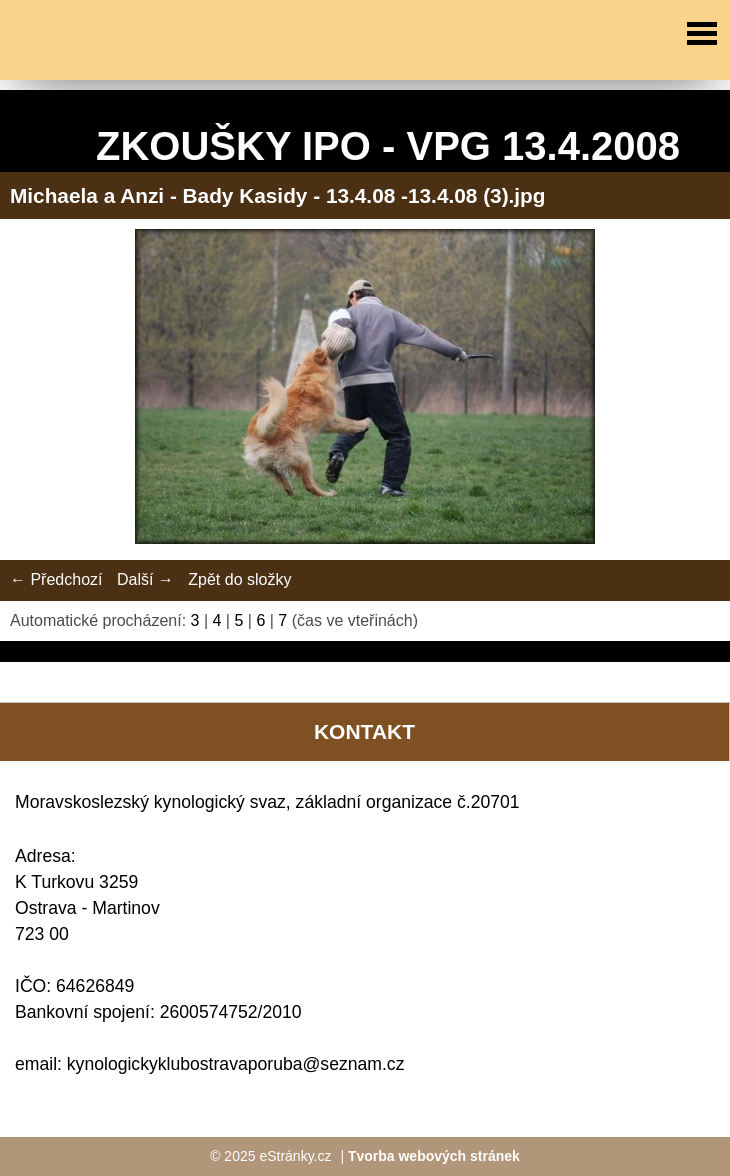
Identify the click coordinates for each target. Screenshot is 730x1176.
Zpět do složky (239, 579)
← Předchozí (56, 579)
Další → (145, 579)
